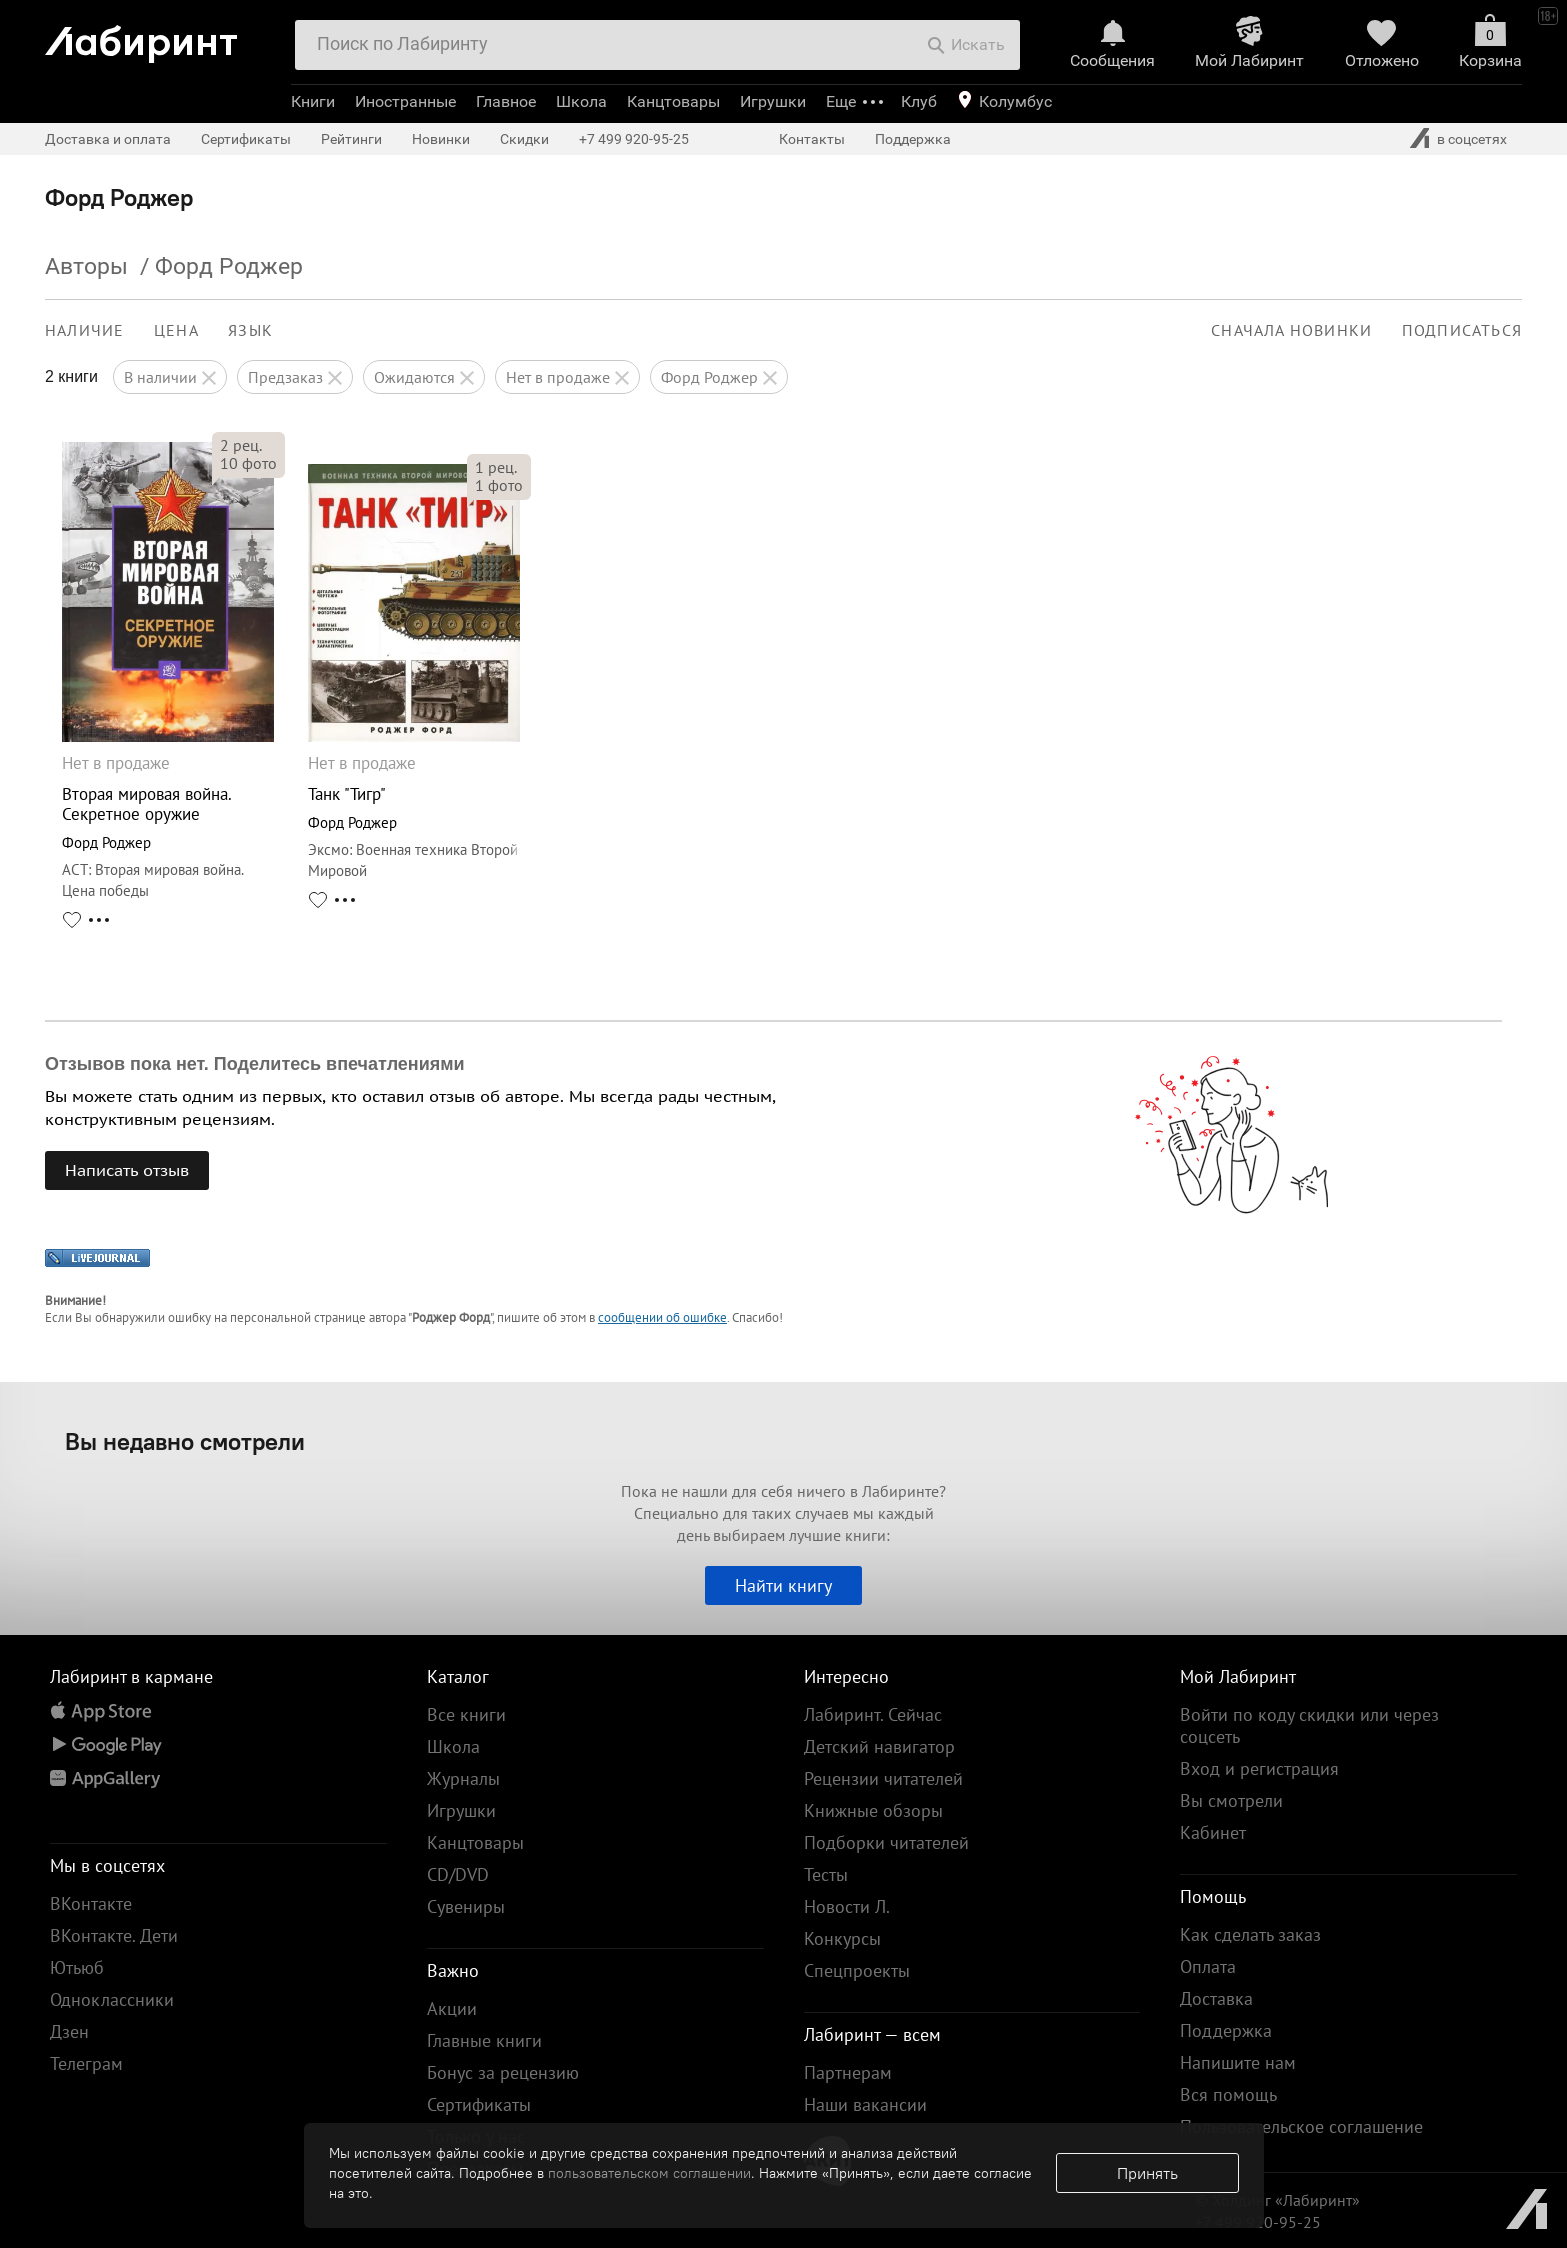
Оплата (1208, 1966)
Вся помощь (1228, 2094)
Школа (581, 101)
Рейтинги (351, 139)
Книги (313, 101)
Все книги (466, 1714)
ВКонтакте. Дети (114, 1935)
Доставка (1216, 1998)
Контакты (812, 139)
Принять (1147, 2173)
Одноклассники (112, 1999)
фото (248, 463)
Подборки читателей (886, 1842)
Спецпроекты (857, 1970)
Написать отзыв (127, 1170)
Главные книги (484, 2040)
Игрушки (773, 101)
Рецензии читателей (883, 1778)
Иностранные (405, 101)
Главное (506, 101)
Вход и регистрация (1259, 1768)
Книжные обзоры (873, 1810)
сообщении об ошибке (662, 1317)
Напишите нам (1238, 2062)
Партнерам (848, 2072)
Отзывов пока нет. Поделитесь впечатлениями (255, 1064)
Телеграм (86, 2063)
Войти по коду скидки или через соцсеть (1309, 1725)
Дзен (69, 2031)
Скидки (524, 139)
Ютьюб (77, 1967)
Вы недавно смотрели (185, 1441)
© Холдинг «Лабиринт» (1277, 2200)
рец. (241, 445)
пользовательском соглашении (649, 2173)
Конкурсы (842, 1938)
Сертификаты (246, 139)
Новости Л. (847, 1906)
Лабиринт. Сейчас (873, 1714)
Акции (452, 2008)
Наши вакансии (865, 2104)
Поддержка (913, 139)
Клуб (919, 101)
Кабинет (1213, 1832)
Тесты (826, 1874)
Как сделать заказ (1250, 1934)
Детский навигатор (879, 1746)
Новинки (441, 139)
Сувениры (466, 1906)
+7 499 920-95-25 (634, 139)
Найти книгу (783, 1585)
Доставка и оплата (108, 139)
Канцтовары (673, 101)
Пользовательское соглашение (1301, 2126)
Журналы (463, 1778)
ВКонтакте (91, 1903)
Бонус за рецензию (503, 2072)
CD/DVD (458, 1874)
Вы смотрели (1231, 1800)
